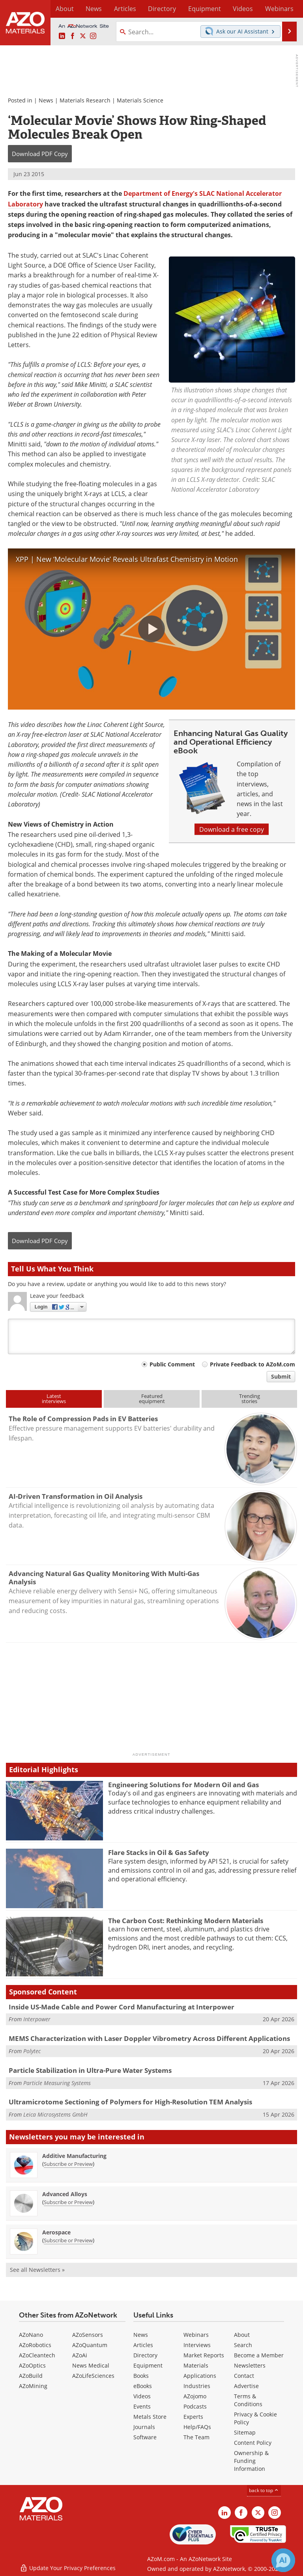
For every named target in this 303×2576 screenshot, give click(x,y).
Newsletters (250, 2365)
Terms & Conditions (248, 2400)
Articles (143, 2345)
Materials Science (140, 100)
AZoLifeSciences (93, 2375)
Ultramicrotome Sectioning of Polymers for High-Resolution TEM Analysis (130, 2101)
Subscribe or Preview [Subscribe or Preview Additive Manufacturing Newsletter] (68, 2163)
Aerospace (56, 2232)
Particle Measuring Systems (57, 2083)
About (242, 2334)
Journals (144, 2427)
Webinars (196, 2334)
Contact (244, 2375)
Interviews (197, 2345)
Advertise (246, 2386)
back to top (264, 2490)
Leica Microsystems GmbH (55, 2114)
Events (142, 2406)
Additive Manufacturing (74, 2156)
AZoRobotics (35, 2345)
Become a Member (259, 2355)
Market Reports (203, 2355)
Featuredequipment (152, 1398)
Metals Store (149, 2416)
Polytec (32, 2051)
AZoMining (33, 2386)
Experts (193, 2416)
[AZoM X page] (83, 36)
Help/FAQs (197, 2427)
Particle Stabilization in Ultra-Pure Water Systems (90, 2070)
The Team (196, 2437)
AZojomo (194, 2396)
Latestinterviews (54, 1398)
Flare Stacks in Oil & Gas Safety (158, 1852)
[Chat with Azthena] (283, 2560)
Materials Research (85, 100)
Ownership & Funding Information (251, 2460)
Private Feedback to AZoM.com (252, 1364)
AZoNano (31, 2334)
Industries (196, 2386)
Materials (195, 2365)
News (46, 100)
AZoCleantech (37, 2355)
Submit (281, 1376)
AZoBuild (31, 2375)
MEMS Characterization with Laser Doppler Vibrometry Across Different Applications (149, 2038)
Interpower (36, 2019)
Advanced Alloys (64, 2194)
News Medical (90, 2365)
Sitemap (245, 2432)
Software (145, 2437)
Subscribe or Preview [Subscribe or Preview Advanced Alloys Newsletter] (68, 2202)
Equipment (148, 2365)
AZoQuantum (89, 2345)
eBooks (142, 2386)
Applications (199, 2375)
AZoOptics (32, 2365)
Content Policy (252, 2442)
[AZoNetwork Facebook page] (72, 36)
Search (243, 2345)
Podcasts (195, 2406)
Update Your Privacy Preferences (68, 2566)
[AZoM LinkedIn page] (62, 36)
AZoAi (79, 2355)
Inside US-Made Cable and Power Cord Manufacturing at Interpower (121, 2006)
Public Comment (172, 1364)
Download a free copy (231, 829)
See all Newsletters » (37, 2269)
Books (141, 2375)
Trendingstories (249, 1398)
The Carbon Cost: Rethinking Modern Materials (185, 1920)
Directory (144, 9)
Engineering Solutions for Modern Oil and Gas (183, 1784)
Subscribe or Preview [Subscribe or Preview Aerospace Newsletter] (68, 2240)
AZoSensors (87, 2334)
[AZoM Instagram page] (93, 36)
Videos (142, 2396)
